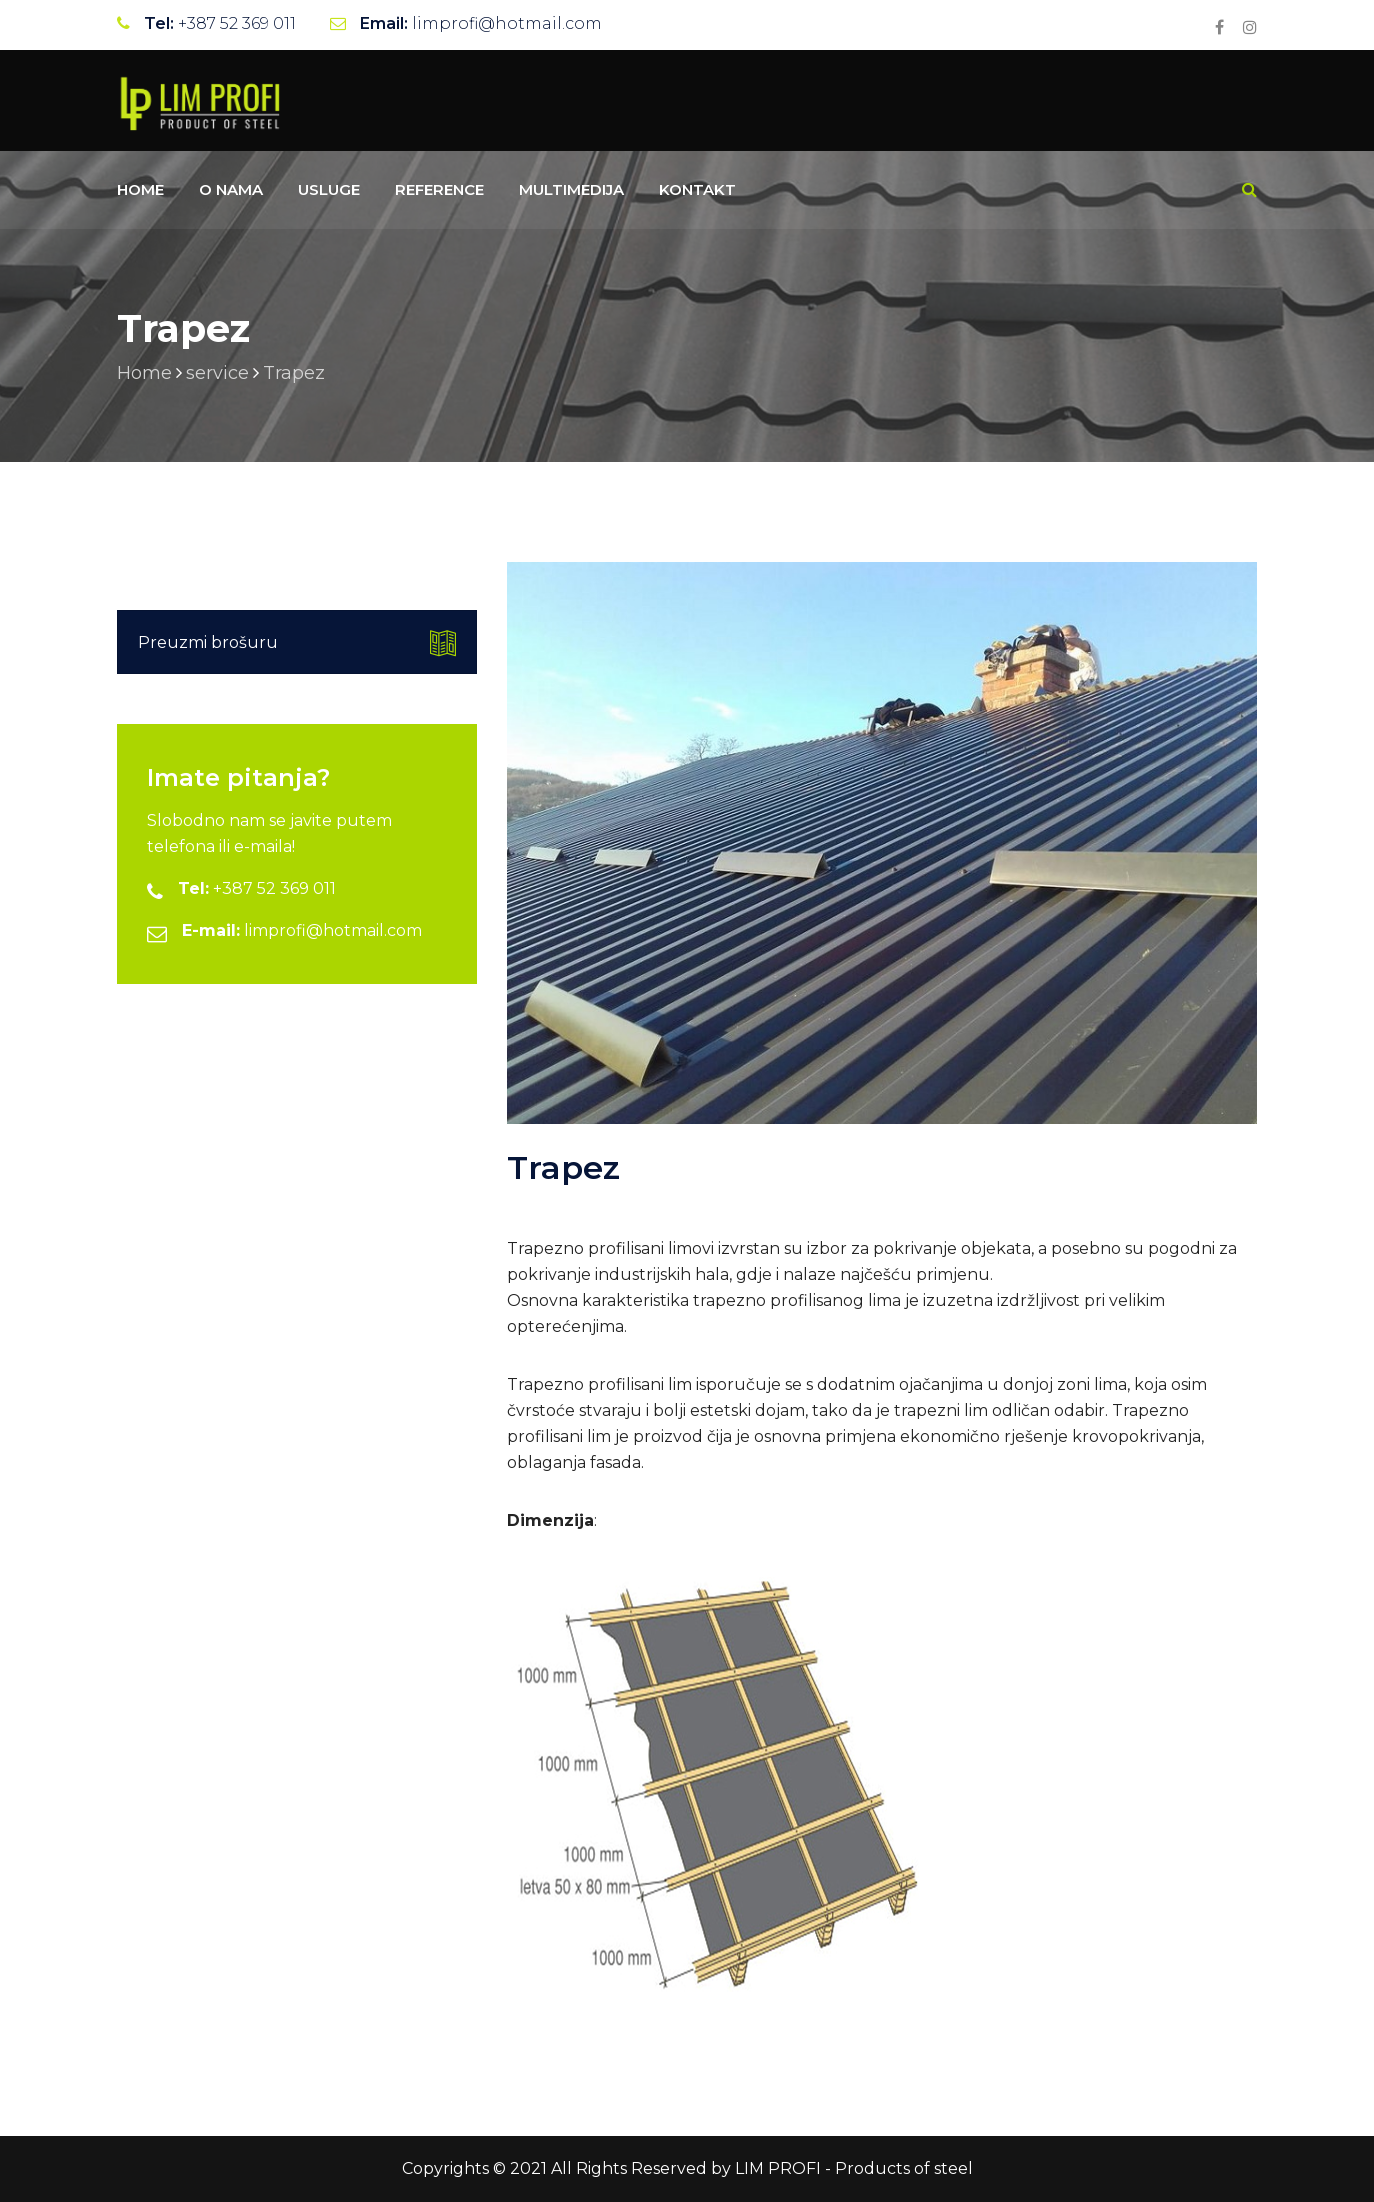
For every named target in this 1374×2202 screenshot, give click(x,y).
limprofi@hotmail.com (507, 23)
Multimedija (571, 189)
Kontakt (697, 189)
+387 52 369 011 (237, 23)
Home (140, 189)
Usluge (329, 189)
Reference (439, 189)
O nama (231, 189)
